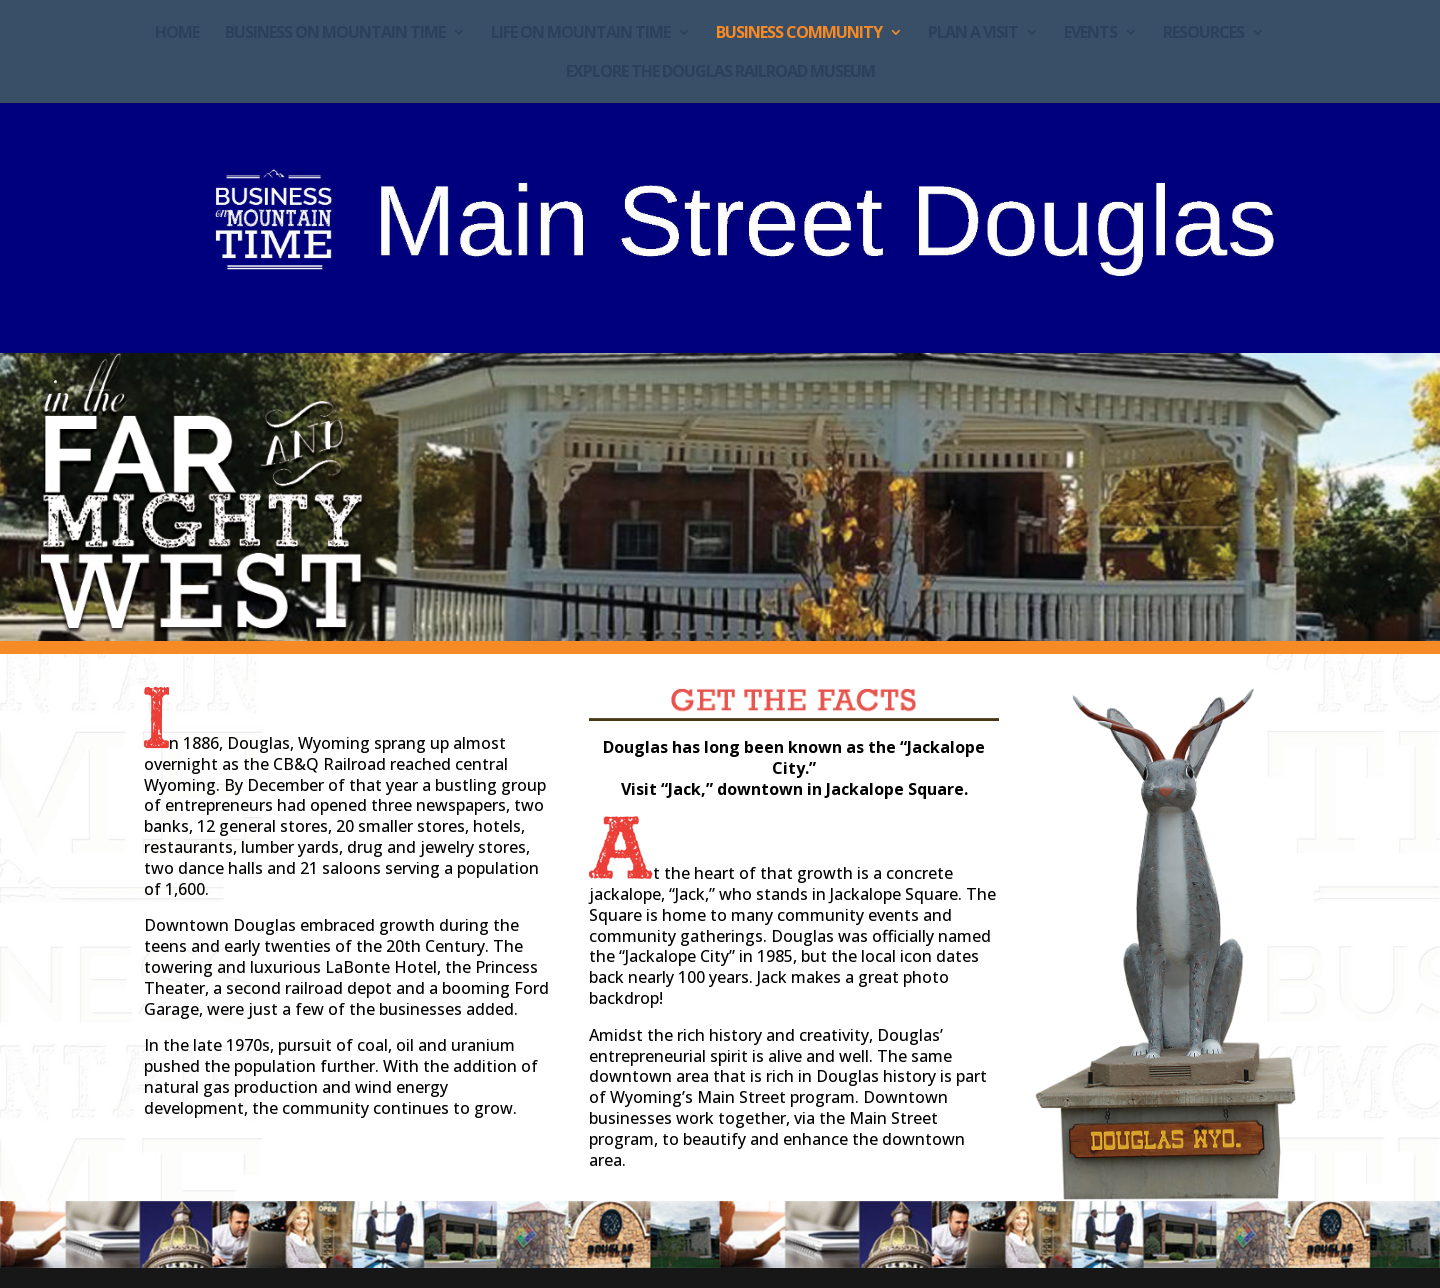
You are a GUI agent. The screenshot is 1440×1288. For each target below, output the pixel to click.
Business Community (799, 34)
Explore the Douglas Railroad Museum (720, 73)
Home (177, 34)
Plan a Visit (973, 34)
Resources (1203, 34)
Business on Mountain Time (335, 34)
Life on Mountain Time (580, 34)
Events (1090, 34)
